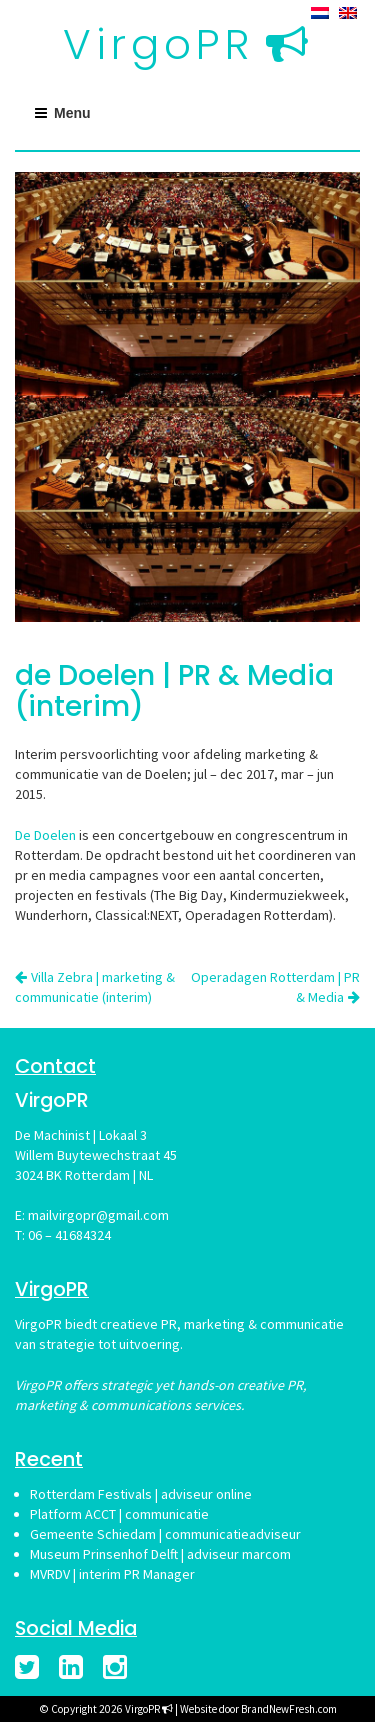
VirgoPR (158, 44)
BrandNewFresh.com (289, 1709)
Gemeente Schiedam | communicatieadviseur (165, 1534)
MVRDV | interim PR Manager (112, 1574)
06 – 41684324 (69, 1235)
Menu (72, 113)
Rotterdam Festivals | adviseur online (141, 1494)
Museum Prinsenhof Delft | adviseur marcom (160, 1554)
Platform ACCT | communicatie (119, 1514)
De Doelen (45, 835)
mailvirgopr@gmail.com (98, 1215)
